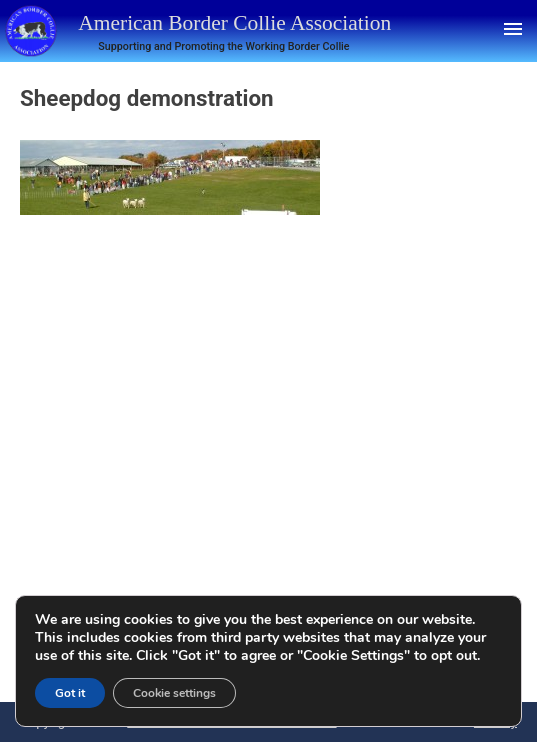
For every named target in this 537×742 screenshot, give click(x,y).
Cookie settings (174, 693)
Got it (70, 693)
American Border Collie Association (234, 23)
